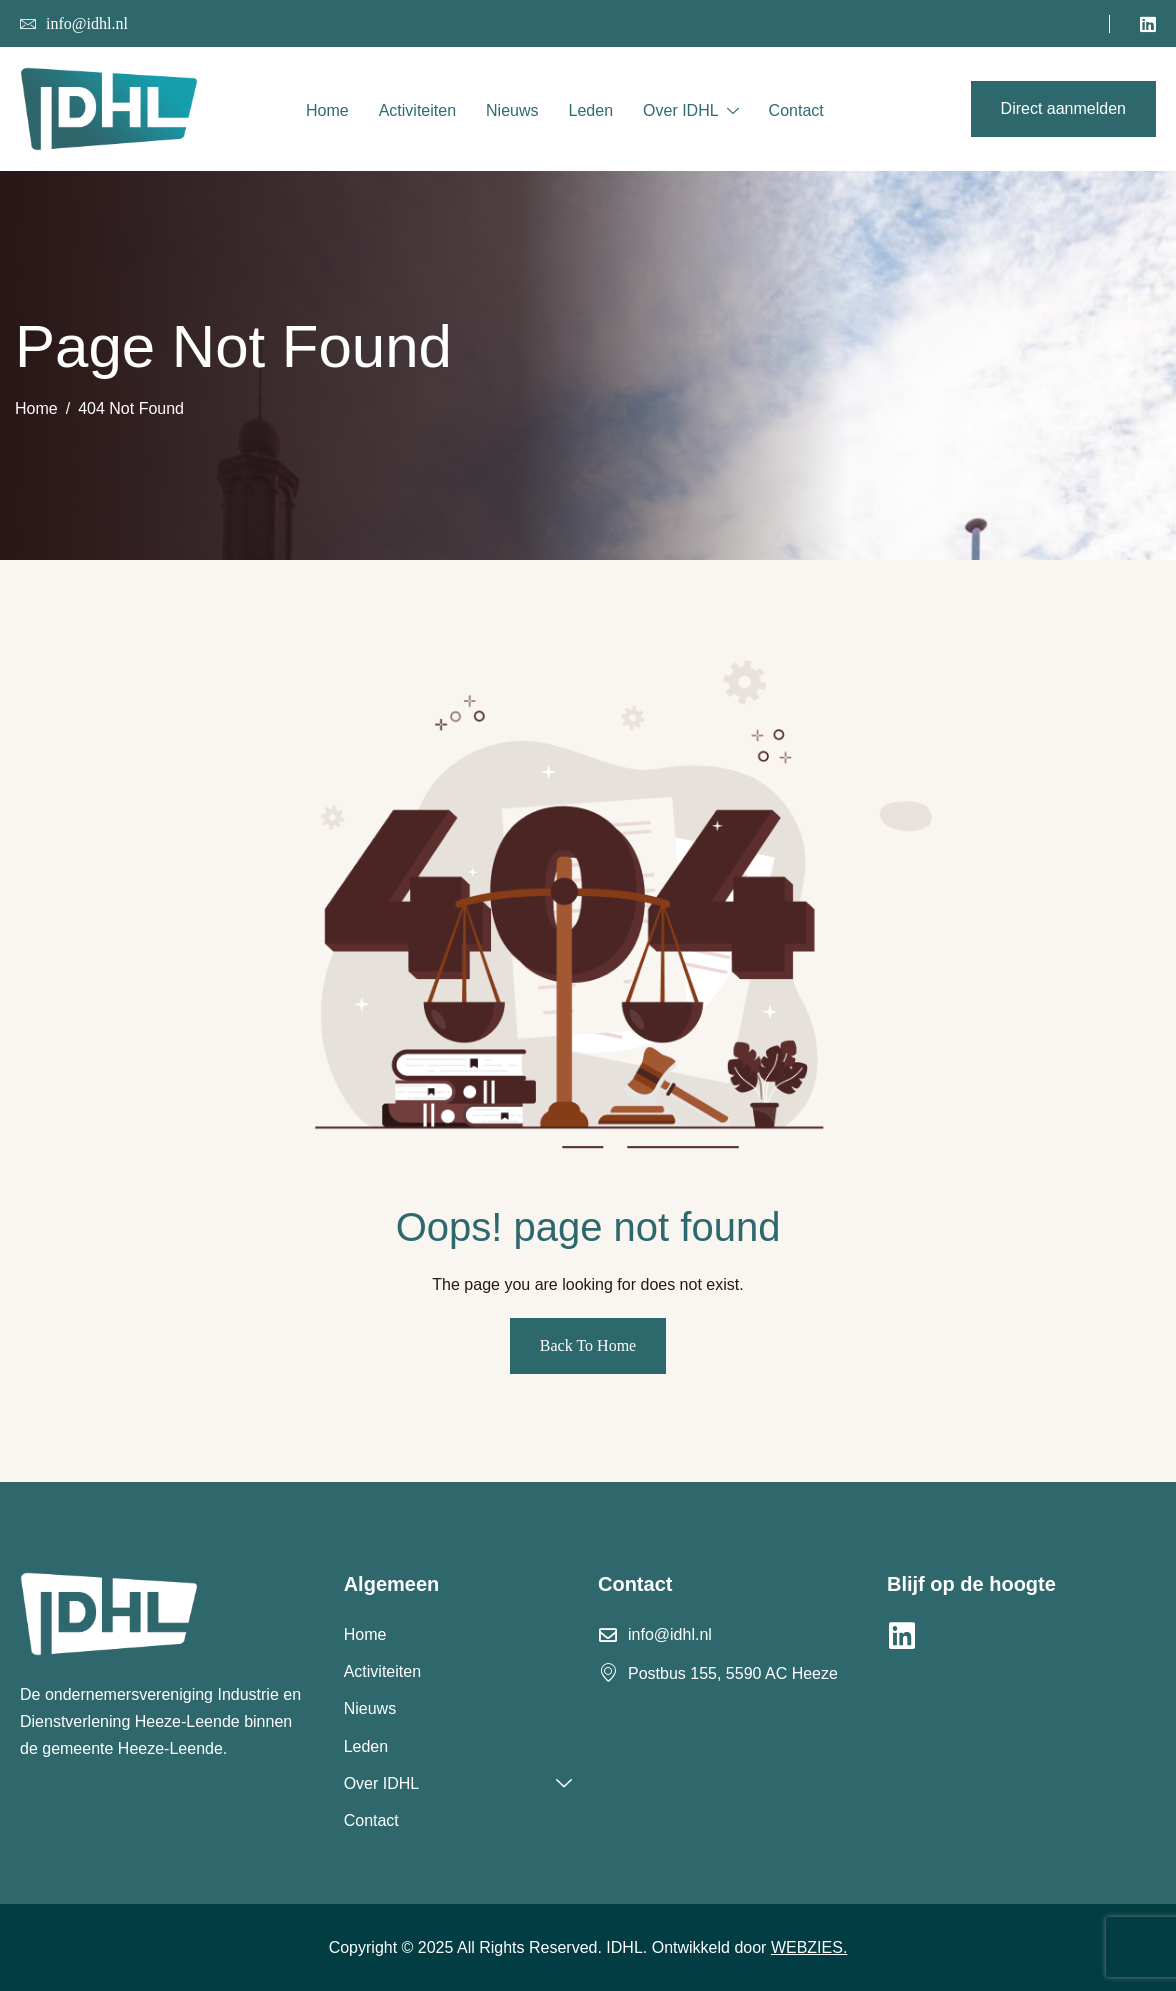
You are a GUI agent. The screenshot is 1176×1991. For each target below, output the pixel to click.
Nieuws (512, 110)
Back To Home (588, 1345)
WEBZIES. (809, 1947)
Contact (796, 110)
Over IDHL (691, 112)
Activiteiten (417, 110)
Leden (591, 110)
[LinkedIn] (1148, 24)
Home (327, 110)
